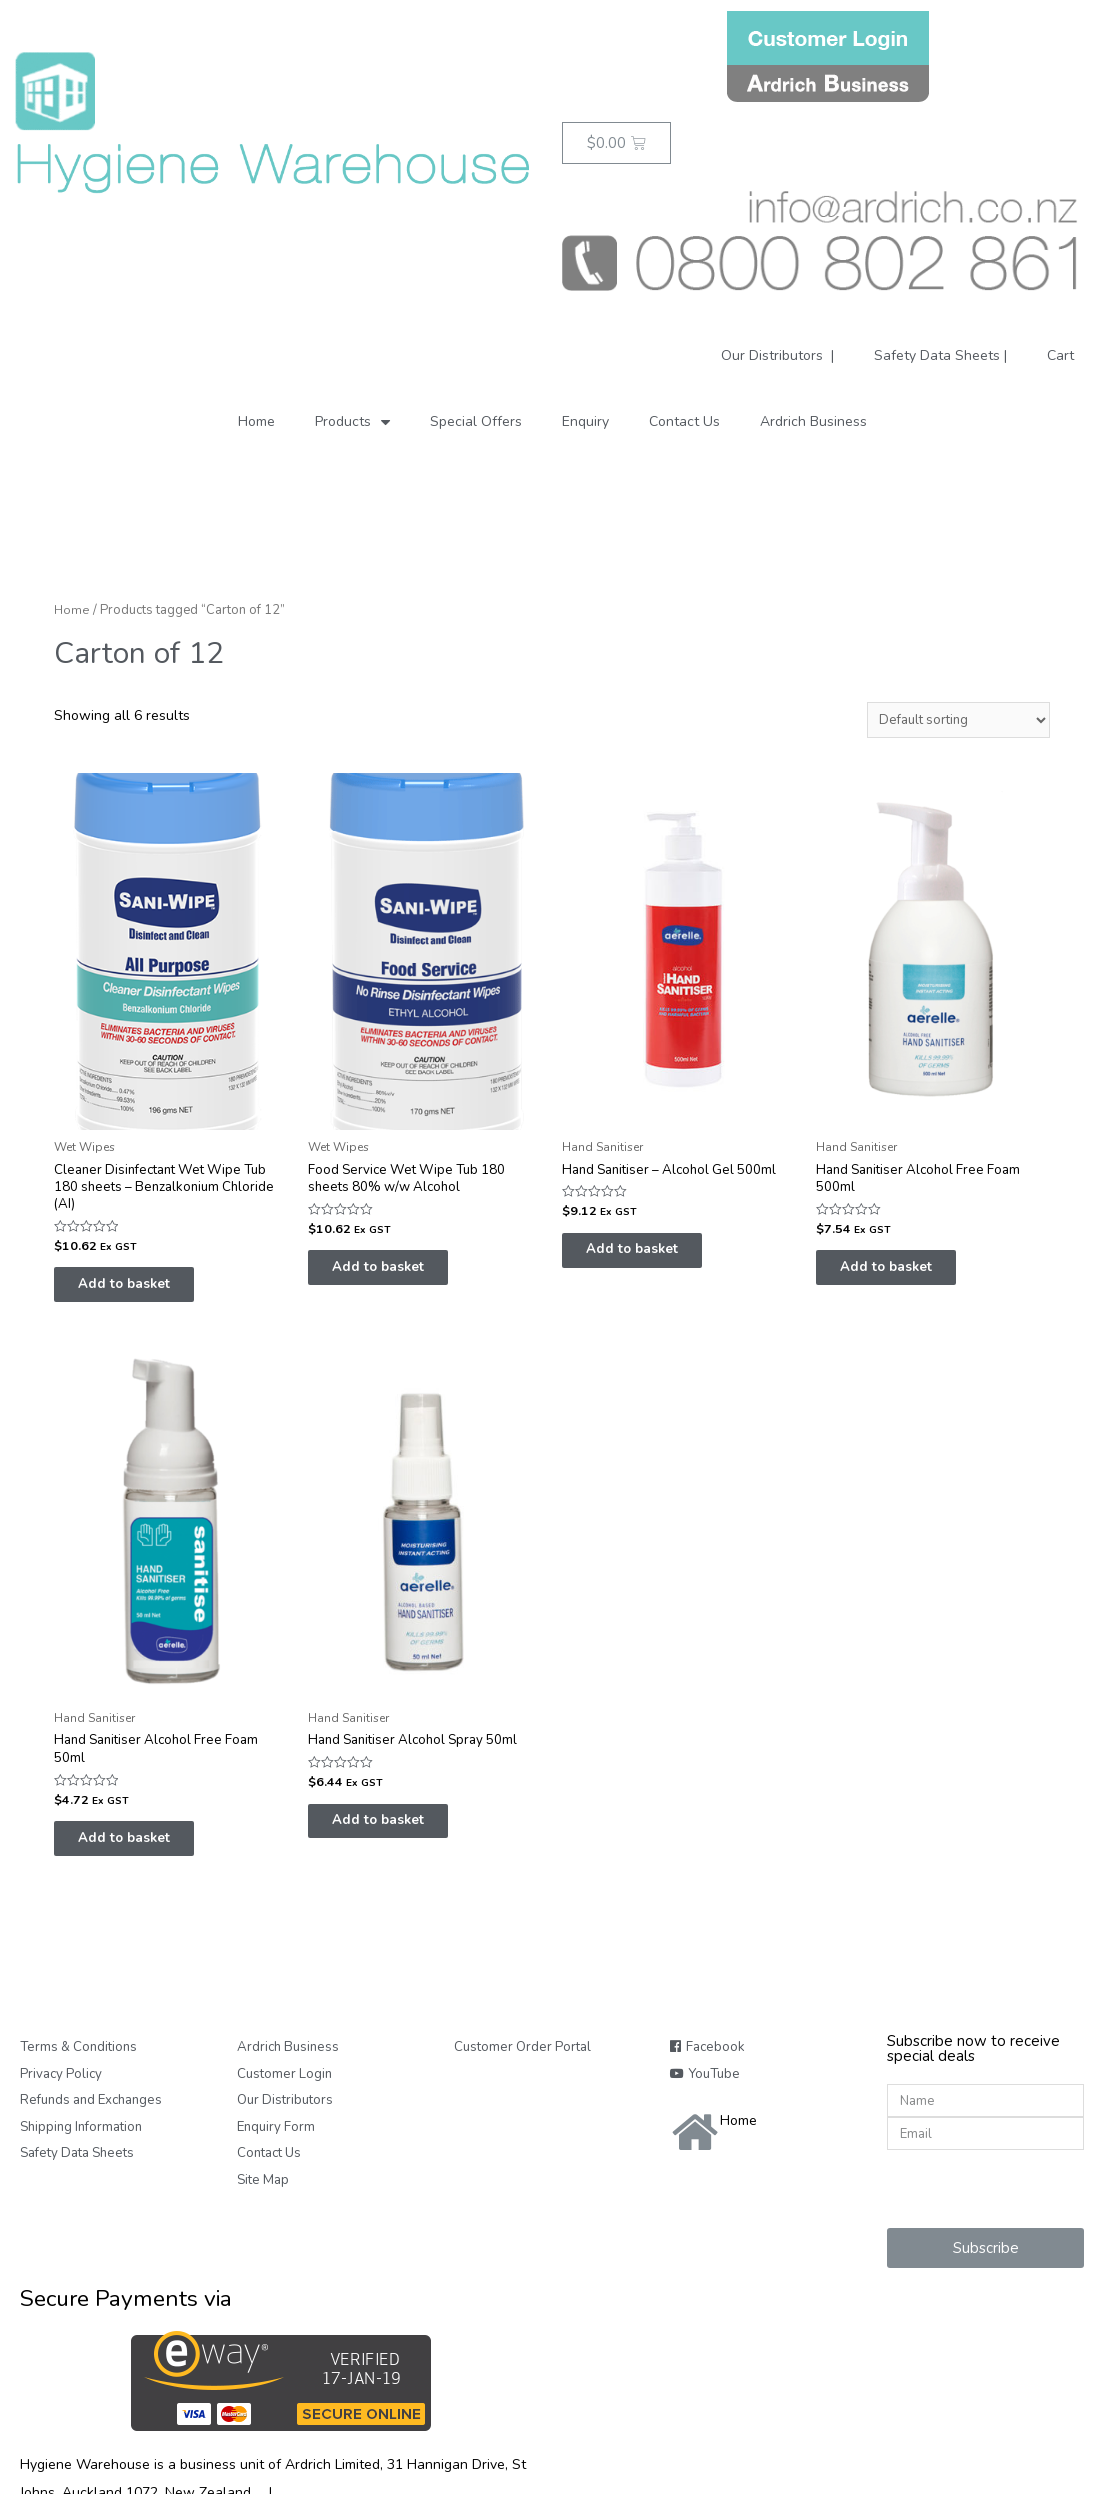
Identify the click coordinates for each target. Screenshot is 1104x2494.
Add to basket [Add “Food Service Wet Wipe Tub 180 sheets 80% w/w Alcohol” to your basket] (395, 1273)
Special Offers (476, 421)
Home (256, 421)
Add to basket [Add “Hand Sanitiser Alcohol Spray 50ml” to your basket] (395, 1833)
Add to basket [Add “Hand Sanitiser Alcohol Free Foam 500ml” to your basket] (903, 1273)
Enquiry (585, 421)
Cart (1060, 355)
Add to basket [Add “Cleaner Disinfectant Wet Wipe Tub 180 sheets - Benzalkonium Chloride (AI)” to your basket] (141, 1291)
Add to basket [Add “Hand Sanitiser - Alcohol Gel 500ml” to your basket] (649, 1255)
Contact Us (684, 421)
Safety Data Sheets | (940, 355)
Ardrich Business (813, 421)
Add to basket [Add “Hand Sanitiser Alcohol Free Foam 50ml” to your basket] (141, 1852)
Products (352, 421)
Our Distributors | (775, 355)
